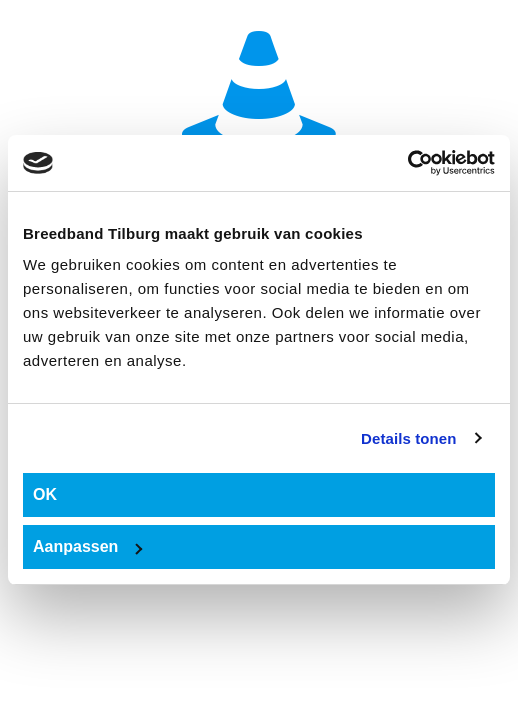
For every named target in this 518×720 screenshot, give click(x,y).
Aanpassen (87, 546)
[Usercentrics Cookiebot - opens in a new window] (407, 163)
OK (45, 494)
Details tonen (408, 438)
